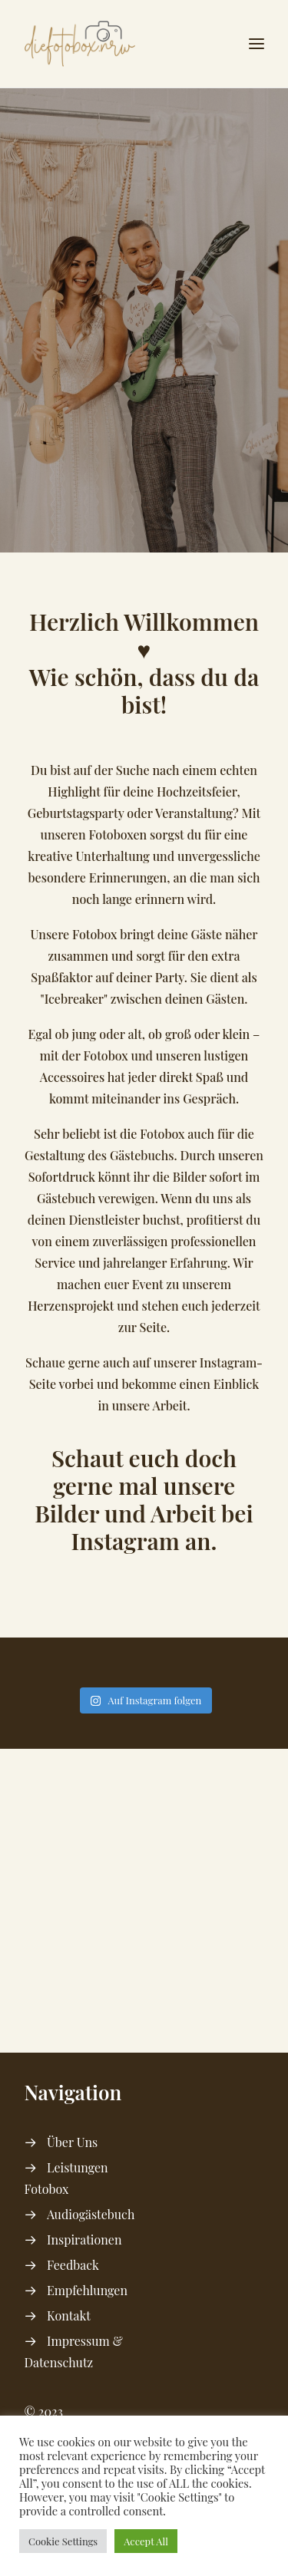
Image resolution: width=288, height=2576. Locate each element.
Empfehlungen (87, 2290)
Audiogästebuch (90, 2214)
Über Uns (72, 2142)
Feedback (73, 2265)
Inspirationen (84, 2239)
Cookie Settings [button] (63, 2541)
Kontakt (69, 2315)
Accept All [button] (146, 2541)
